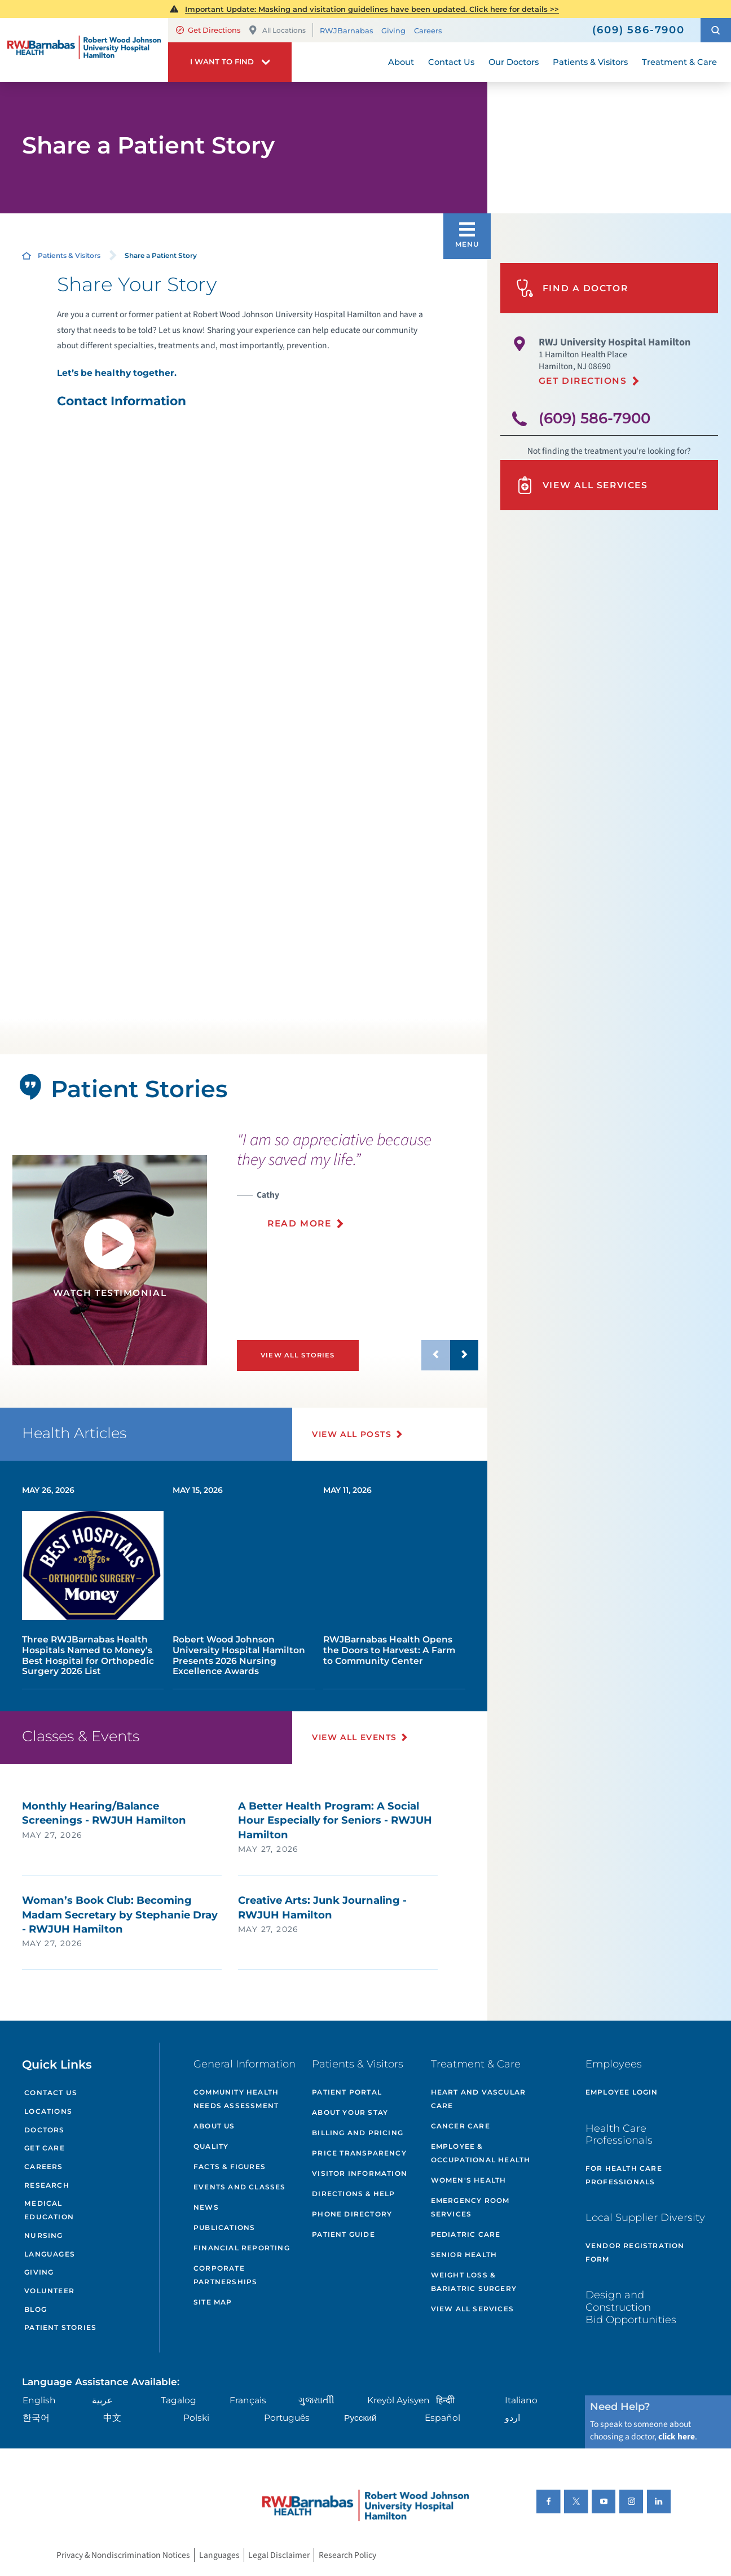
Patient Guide (343, 2234)
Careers (428, 30)
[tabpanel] (110, 1260)
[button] (716, 30)
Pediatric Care (466, 2234)
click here (676, 2436)
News (206, 2207)
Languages (49, 2254)
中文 (112, 2417)
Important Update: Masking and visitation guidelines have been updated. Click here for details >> (372, 9)
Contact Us (50, 2092)
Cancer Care (460, 2126)
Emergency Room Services (470, 2207)
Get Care (44, 2148)
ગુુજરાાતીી (316, 2400)
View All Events (354, 1737)
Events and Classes (239, 2187)
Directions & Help (353, 2193)
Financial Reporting (241, 2248)
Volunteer (49, 2290)
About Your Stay (350, 2112)
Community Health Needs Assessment (236, 2099)
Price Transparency (359, 2153)
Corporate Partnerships (225, 2275)
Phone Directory (352, 2214)
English (39, 2400)
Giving (393, 30)
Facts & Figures (229, 2166)
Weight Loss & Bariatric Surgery (474, 2282)
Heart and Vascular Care (478, 2099)
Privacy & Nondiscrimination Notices (123, 2555)
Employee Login (621, 2092)
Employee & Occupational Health (481, 2153)
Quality (210, 2146)
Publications (224, 2227)
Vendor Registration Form (635, 2252)
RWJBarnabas (346, 30)
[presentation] (358, 1187)
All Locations (277, 30)
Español (442, 2417)
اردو (512, 2417)
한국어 (36, 2417)
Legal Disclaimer (279, 2555)
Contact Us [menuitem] (451, 62)
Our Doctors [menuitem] (513, 62)
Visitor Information (359, 2173)
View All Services (582, 485)
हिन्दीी (445, 2400)
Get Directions (208, 29)
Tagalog (178, 2400)
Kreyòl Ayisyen (398, 2400)
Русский (360, 2417)
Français (248, 2400)
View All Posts (351, 1434)
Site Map (212, 2302)
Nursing (43, 2235)
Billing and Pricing (357, 2132)
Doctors (44, 2130)
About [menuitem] (401, 62)
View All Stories (297, 1355)
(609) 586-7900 (594, 418)
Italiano (521, 2400)
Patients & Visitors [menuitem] (590, 62)
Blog (35, 2309)
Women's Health (469, 2180)
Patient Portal (347, 2092)
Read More (299, 1223)
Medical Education (49, 2210)
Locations (48, 2111)
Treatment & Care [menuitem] (679, 62)
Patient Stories (60, 2327)
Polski (196, 2417)
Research (46, 2185)
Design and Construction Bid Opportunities (630, 2307)
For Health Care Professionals (623, 2175)
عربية (102, 2400)
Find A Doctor (572, 288)
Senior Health (464, 2254)
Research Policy (347, 2555)
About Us (214, 2126)
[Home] (84, 50)
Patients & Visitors (69, 255)
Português (287, 2417)
